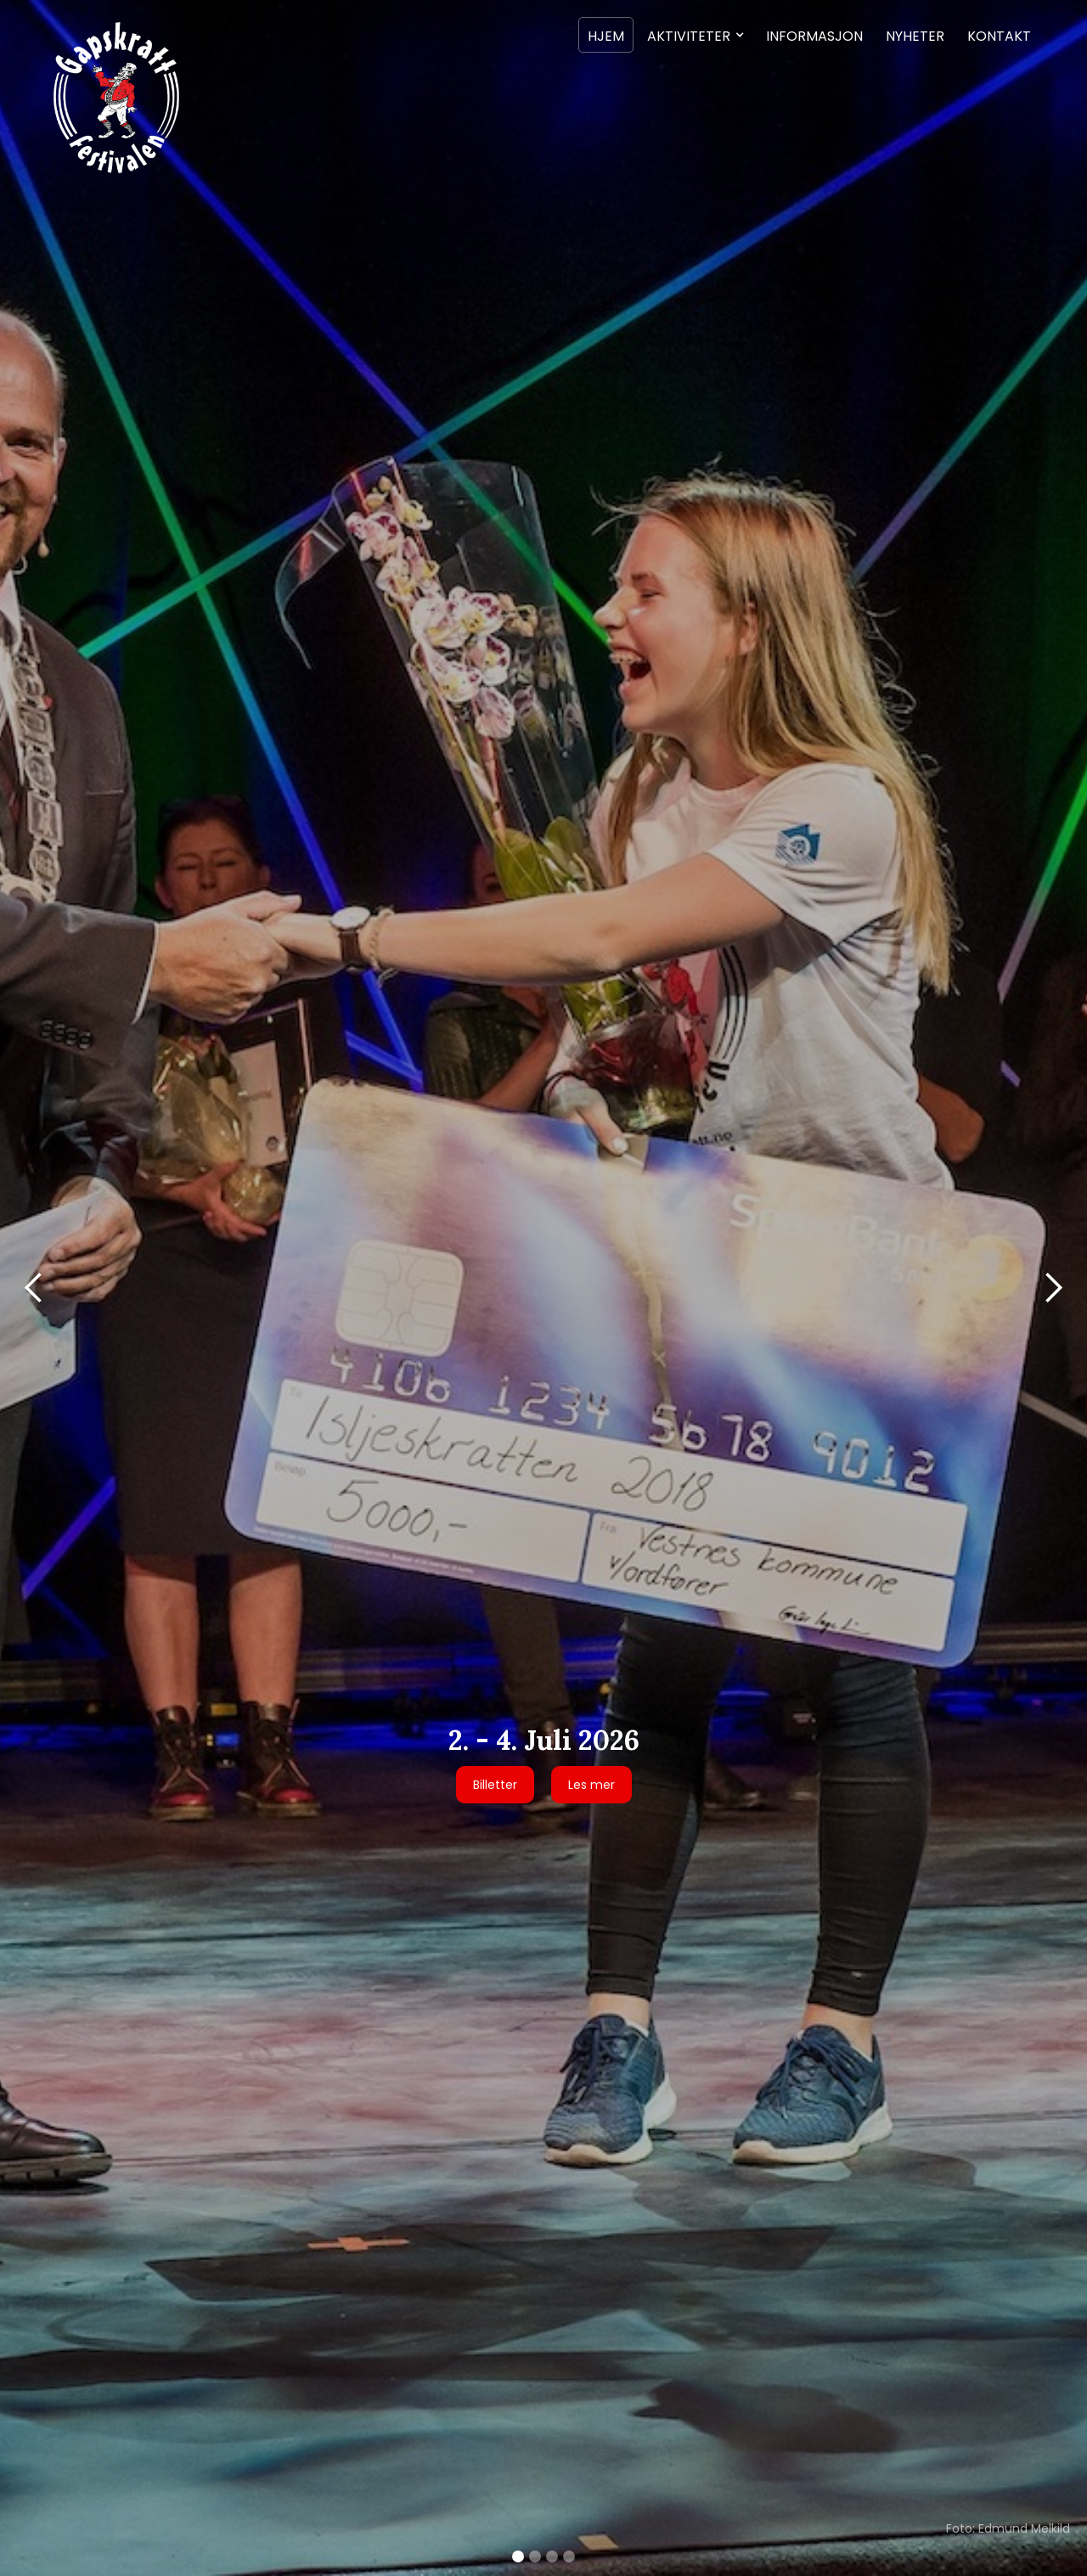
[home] (115, 97)
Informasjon (814, 36)
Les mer (591, 1784)
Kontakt (999, 36)
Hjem (606, 36)
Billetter (495, 1784)
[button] (695, 35)
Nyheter (915, 36)
